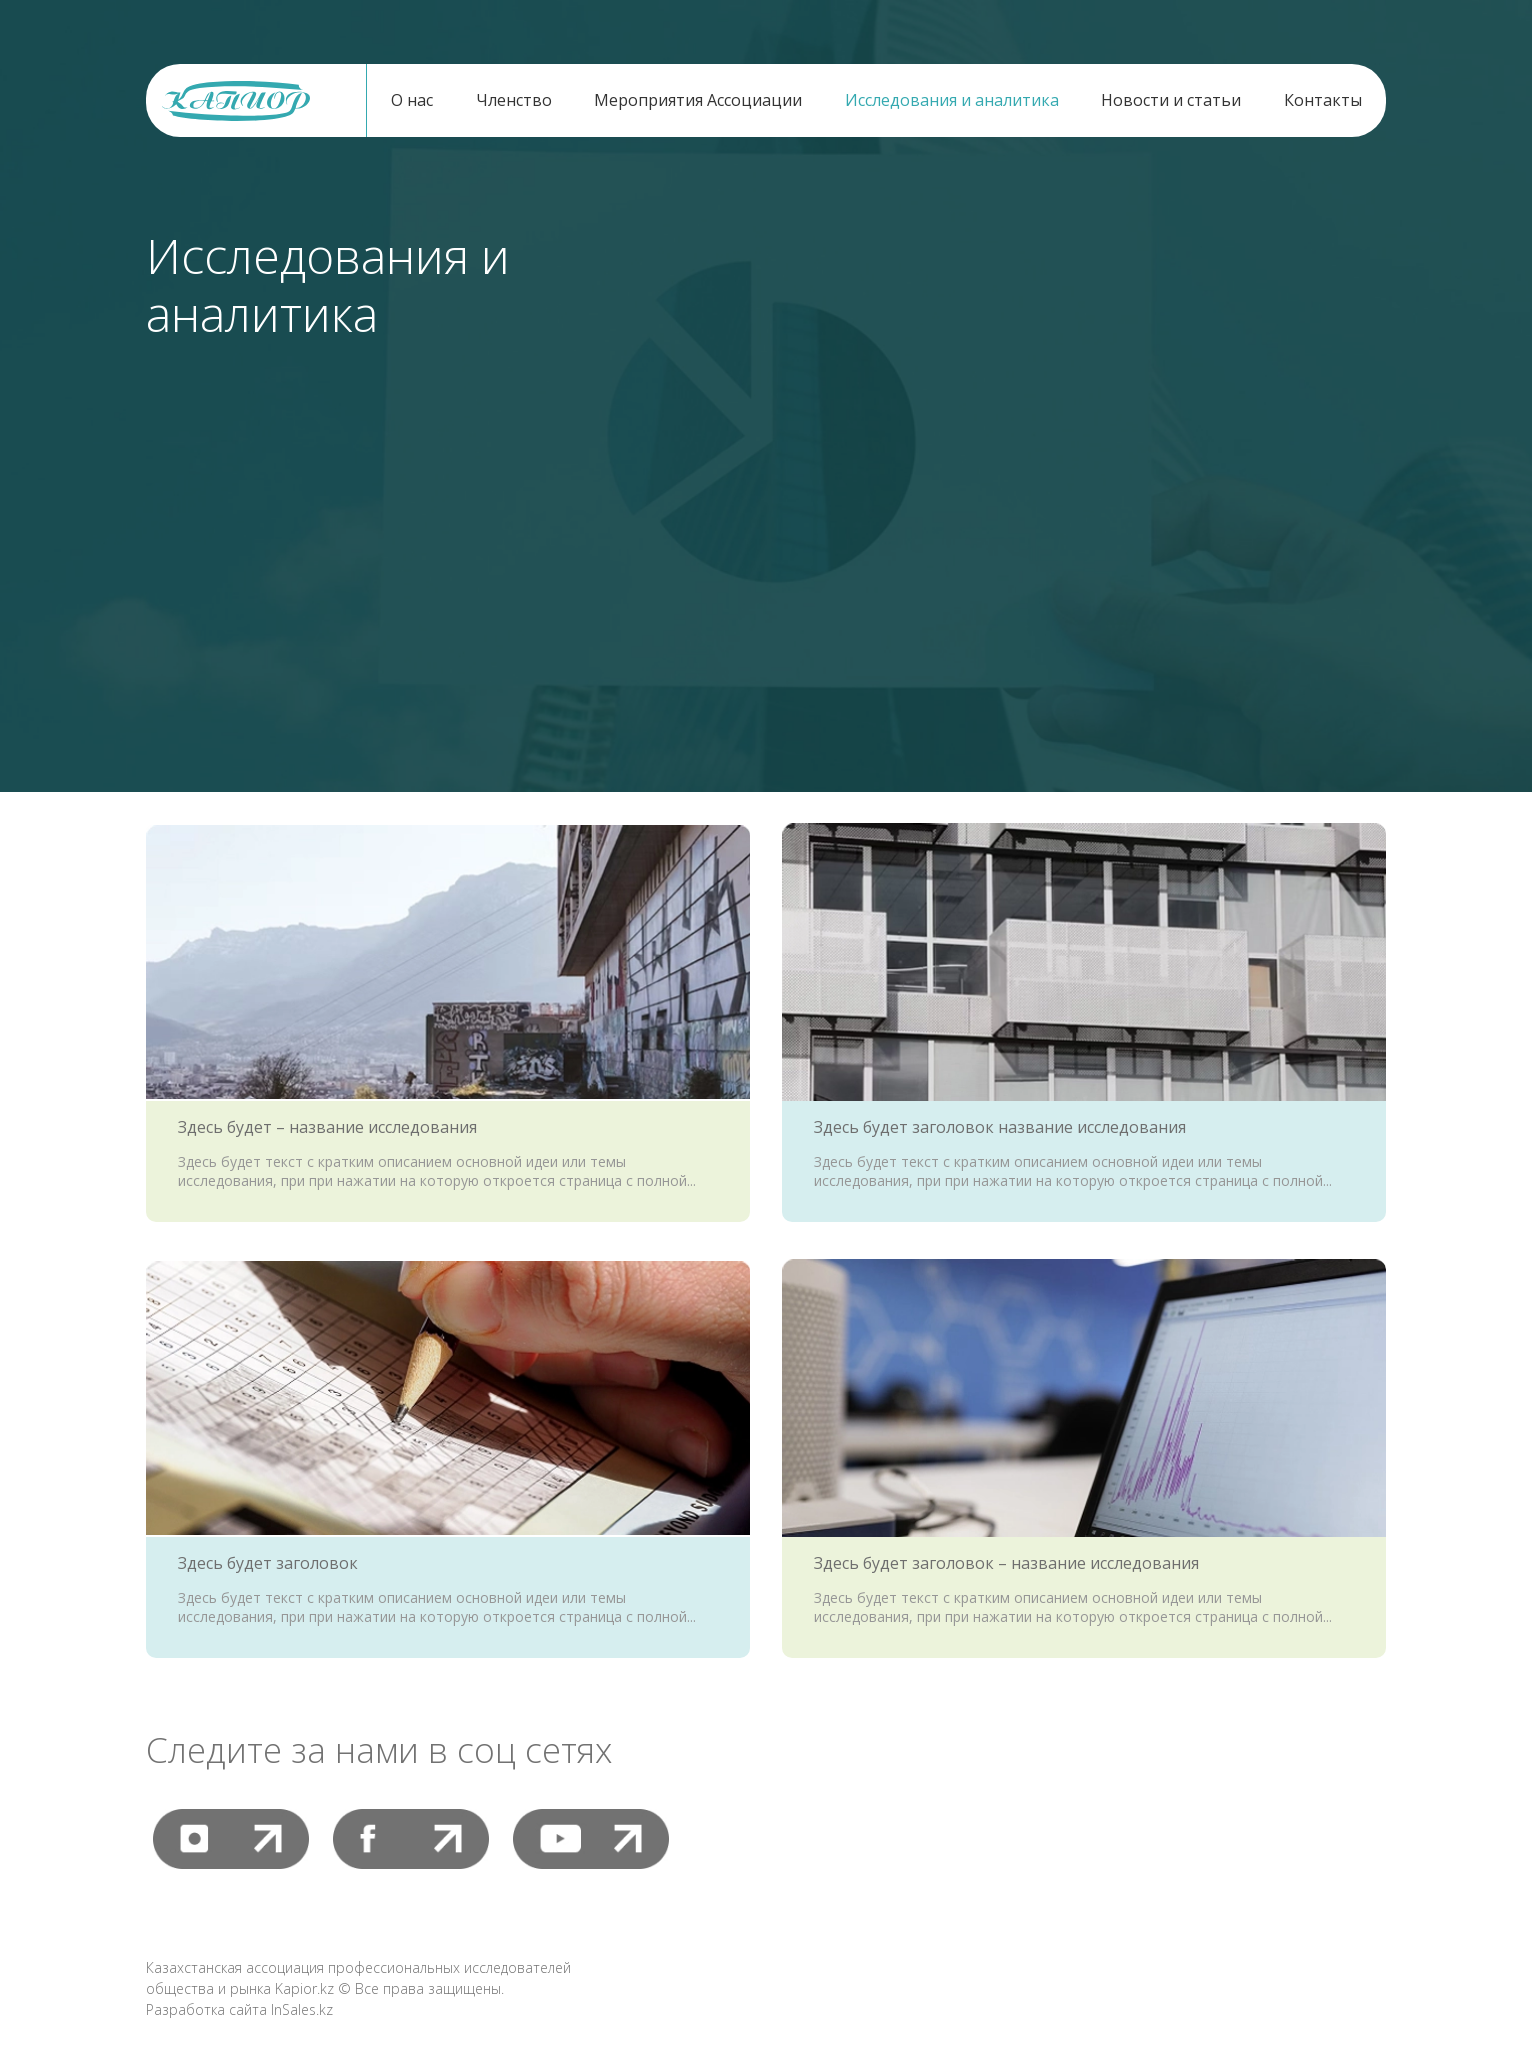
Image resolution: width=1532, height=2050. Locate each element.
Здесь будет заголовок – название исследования (1006, 1563)
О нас (412, 100)
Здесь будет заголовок (268, 1563)
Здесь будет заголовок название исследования (1000, 1127)
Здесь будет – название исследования (327, 1127)
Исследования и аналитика (952, 100)
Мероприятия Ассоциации (698, 100)
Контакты (1323, 100)
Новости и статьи (1171, 100)
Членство (514, 100)
